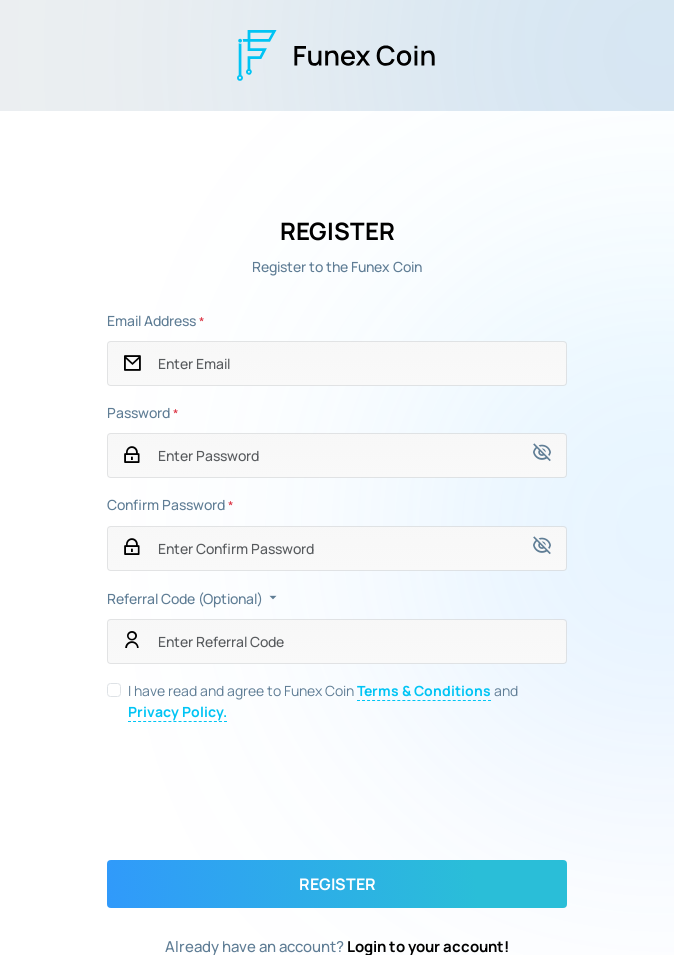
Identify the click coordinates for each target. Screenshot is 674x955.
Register (337, 884)
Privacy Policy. (177, 711)
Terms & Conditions (424, 690)
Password (142, 412)
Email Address (155, 320)
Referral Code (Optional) (193, 598)
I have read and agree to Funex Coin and (323, 701)
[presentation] (337, 791)
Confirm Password (170, 504)
